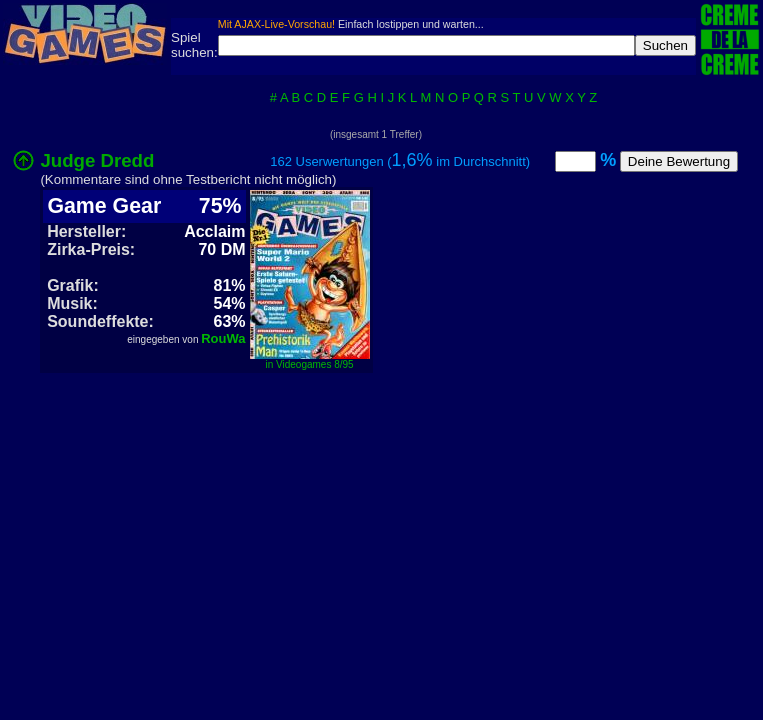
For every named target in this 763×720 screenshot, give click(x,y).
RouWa (223, 338)
